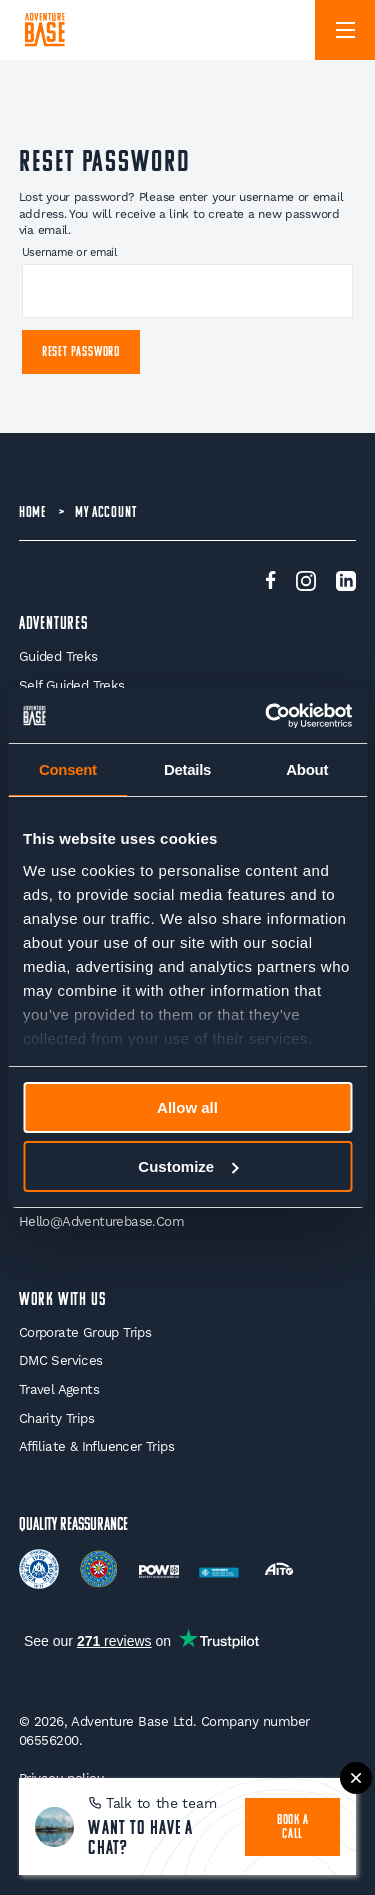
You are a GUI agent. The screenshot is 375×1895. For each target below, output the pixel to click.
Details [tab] (187, 769)
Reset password (81, 352)
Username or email (69, 252)
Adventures (53, 624)
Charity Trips (56, 1418)
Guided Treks (58, 656)
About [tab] (307, 769)
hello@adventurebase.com (101, 1221)
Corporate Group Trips (85, 1332)
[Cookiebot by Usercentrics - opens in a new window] (267, 716)
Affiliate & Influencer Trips (96, 1446)
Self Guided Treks (72, 685)
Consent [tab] (68, 769)
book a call (293, 1827)
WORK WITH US (62, 1300)
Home (32, 513)
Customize (188, 1166)
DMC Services (61, 1360)
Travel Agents (59, 1389)
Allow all (187, 1107)
